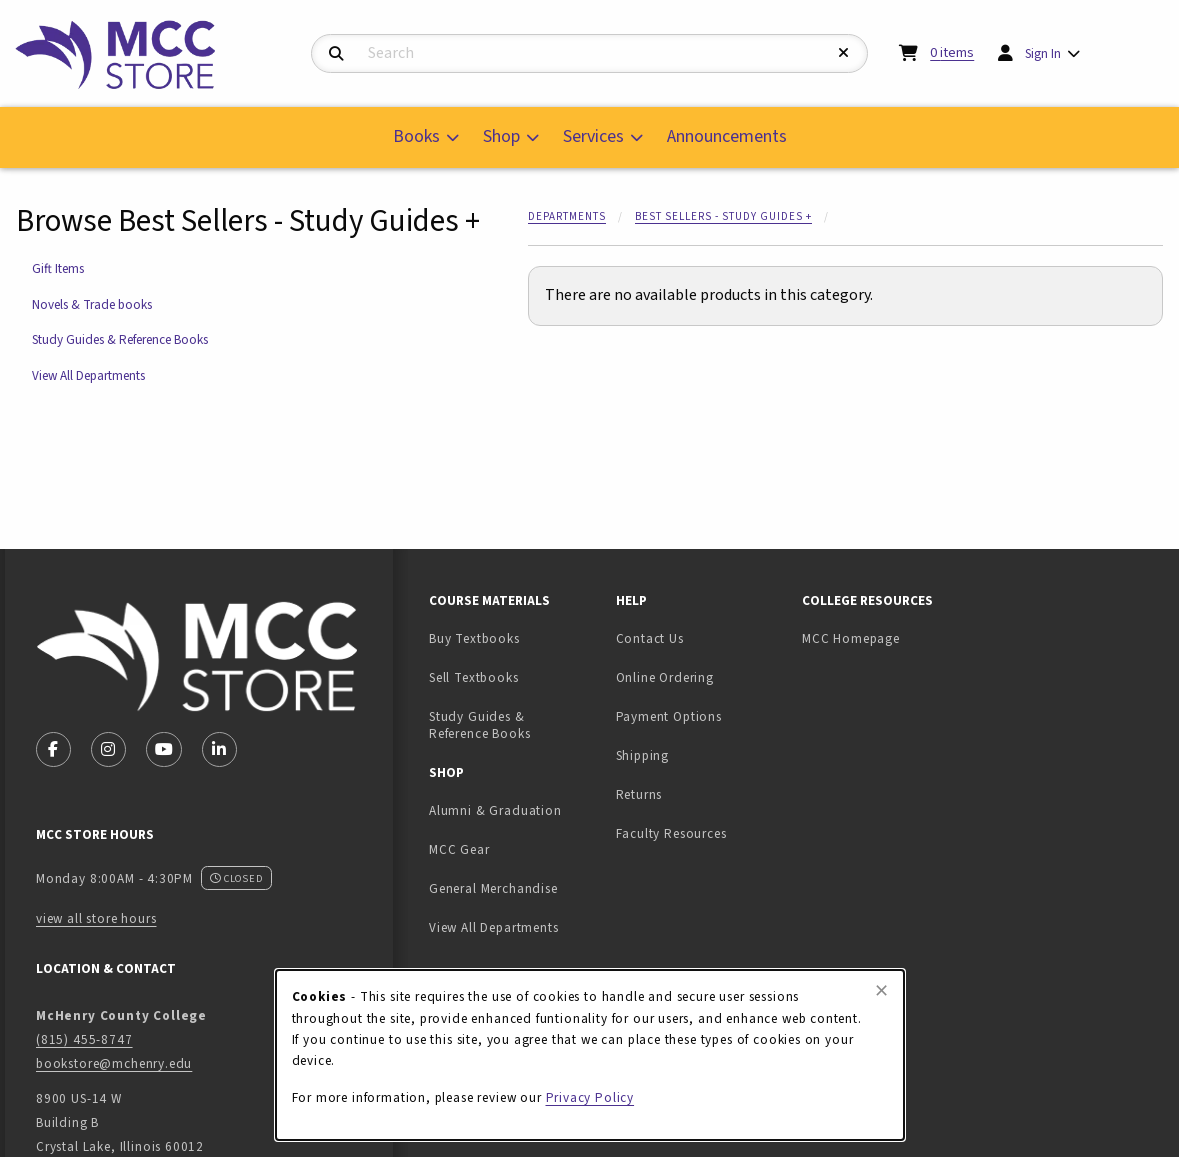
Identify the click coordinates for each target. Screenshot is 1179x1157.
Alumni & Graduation (495, 810)
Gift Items (58, 268)
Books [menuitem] (416, 136)
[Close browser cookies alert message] (881, 991)
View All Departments (88, 375)
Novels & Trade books (92, 304)
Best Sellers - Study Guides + (723, 216)
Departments (567, 216)
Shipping (643, 755)
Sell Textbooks (514, 677)
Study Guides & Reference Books (120, 339)
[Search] (336, 54)
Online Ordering (665, 677)
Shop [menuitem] (501, 136)
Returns (639, 794)
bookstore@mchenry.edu (114, 1063)
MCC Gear (459, 849)
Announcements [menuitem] (727, 136)
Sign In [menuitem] (1043, 53)
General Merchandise (493, 888)
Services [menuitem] (593, 136)
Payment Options (669, 716)
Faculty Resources (671, 833)
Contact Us (650, 638)
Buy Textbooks (474, 638)
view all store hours (96, 918)
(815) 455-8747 (84, 1039)
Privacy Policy (590, 1097)
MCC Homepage (851, 638)
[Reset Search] (844, 53)
